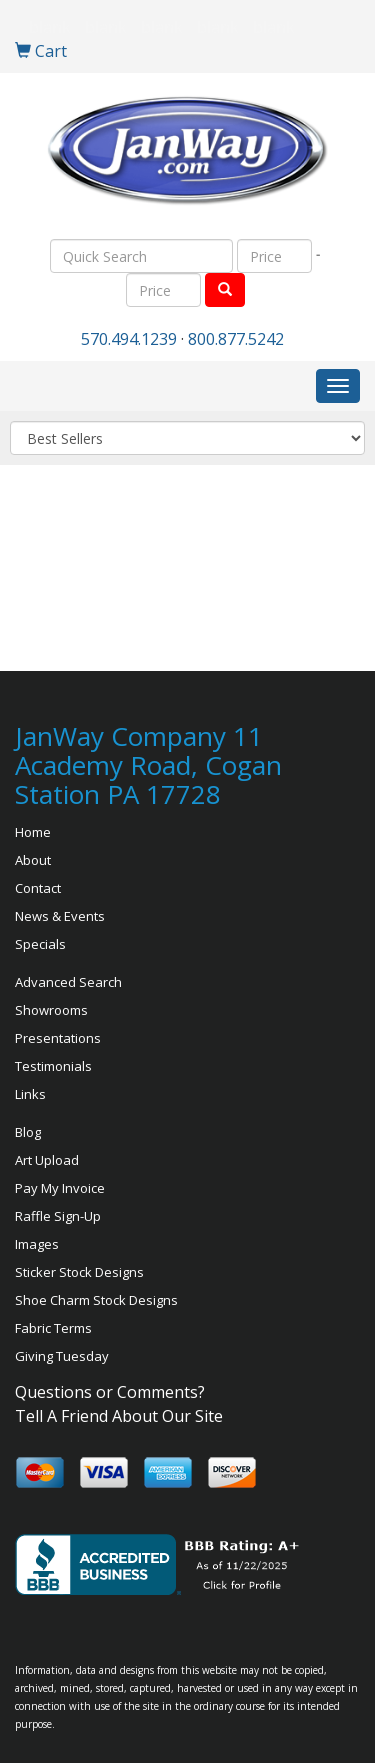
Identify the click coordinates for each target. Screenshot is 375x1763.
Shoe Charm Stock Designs (96, 1300)
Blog (28, 1132)
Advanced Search (68, 982)
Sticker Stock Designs (79, 1272)
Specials (40, 944)
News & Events (60, 916)
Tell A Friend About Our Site (119, 1416)
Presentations (58, 1038)
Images (37, 1244)
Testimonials (53, 1066)
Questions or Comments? (110, 1392)
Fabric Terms (53, 1328)
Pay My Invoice (60, 1188)
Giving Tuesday (62, 1356)
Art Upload (47, 1160)
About (33, 860)
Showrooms (51, 1010)
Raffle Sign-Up (58, 1216)
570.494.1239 (129, 339)
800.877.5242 (236, 339)
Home (33, 832)
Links (30, 1094)
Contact (38, 888)
